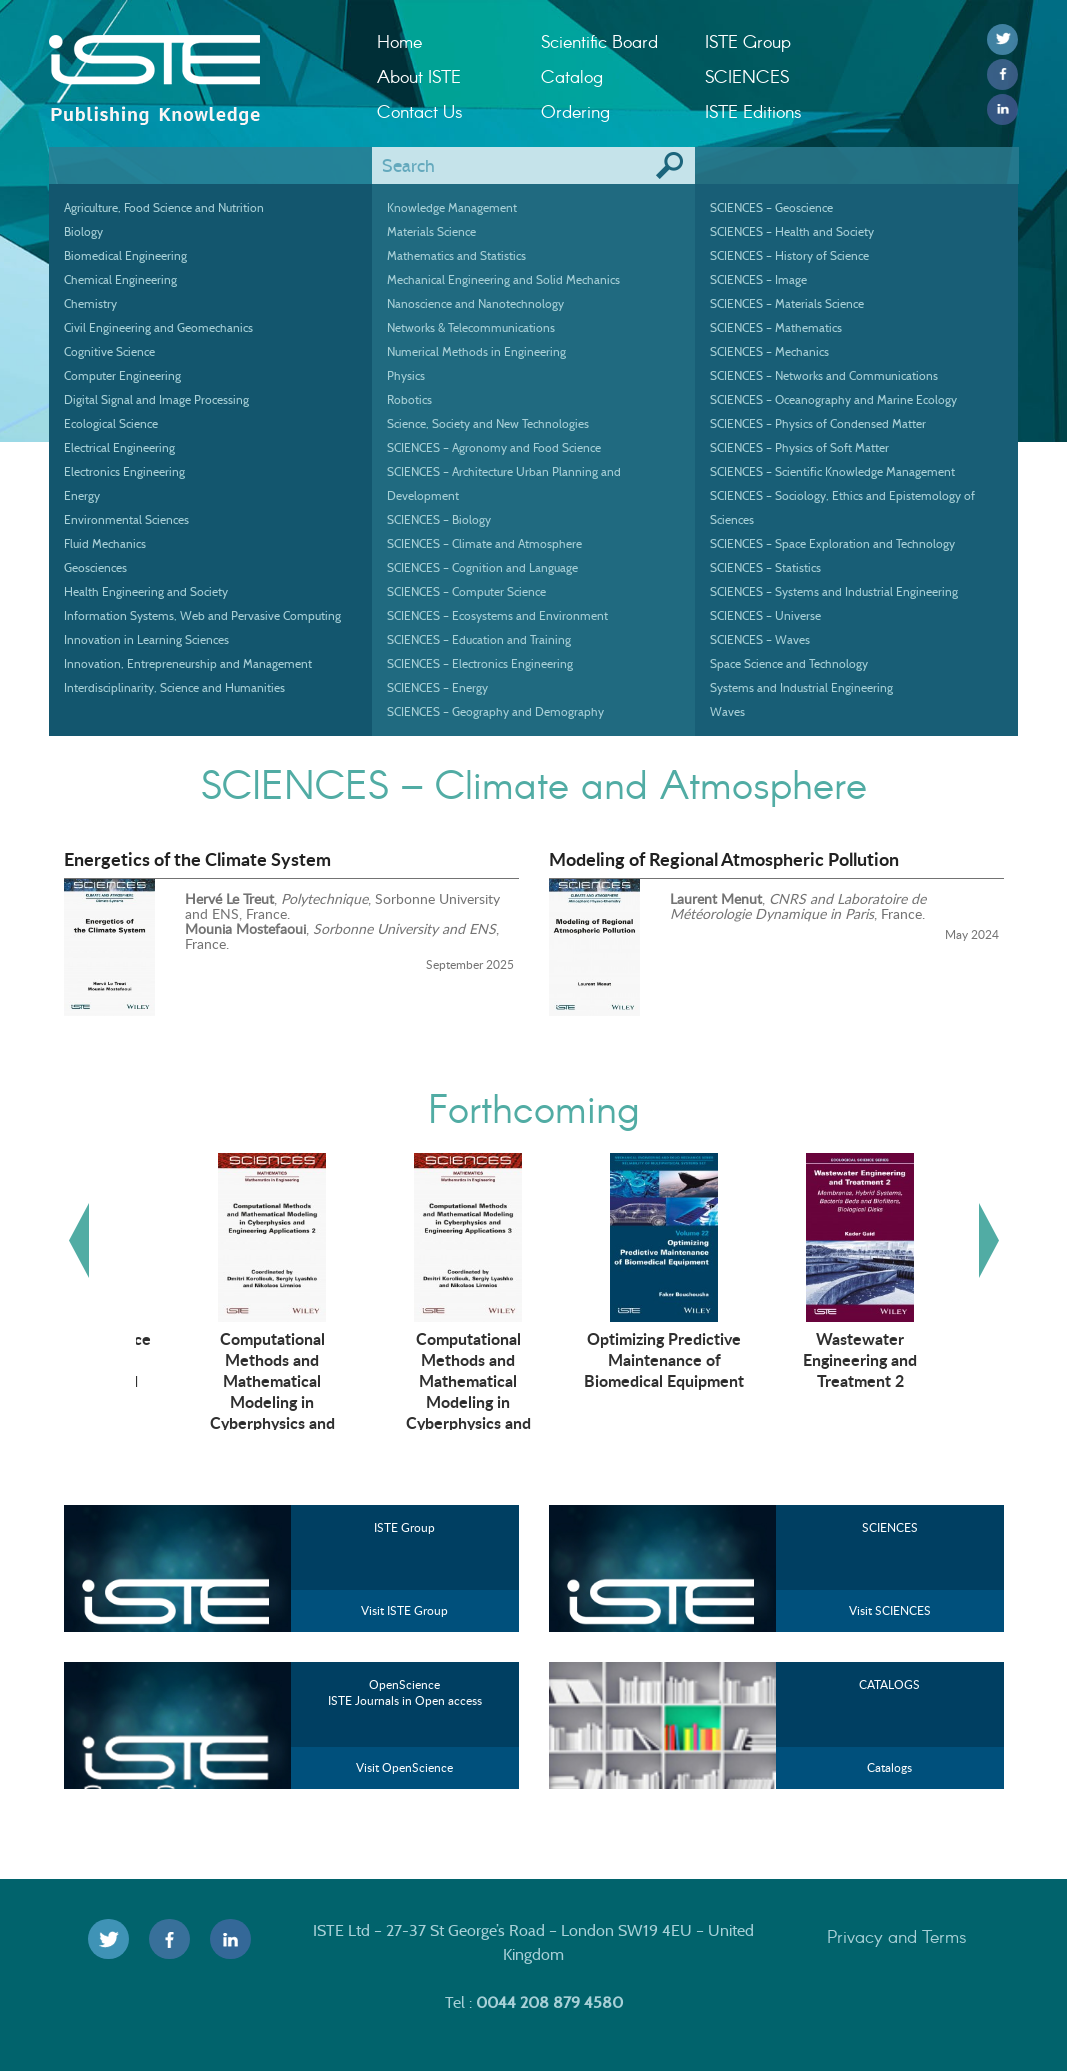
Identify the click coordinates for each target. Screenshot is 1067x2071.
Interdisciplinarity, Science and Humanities (174, 687)
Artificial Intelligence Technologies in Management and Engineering (233, 1369)
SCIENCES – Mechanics (769, 351)
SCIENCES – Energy (437, 687)
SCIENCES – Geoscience (771, 207)
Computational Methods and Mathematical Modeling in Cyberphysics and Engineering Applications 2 (429, 1401)
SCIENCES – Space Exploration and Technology (832, 543)
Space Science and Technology (789, 663)
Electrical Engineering (119, 447)
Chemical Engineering (120, 279)
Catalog (572, 76)
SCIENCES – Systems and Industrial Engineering (834, 591)
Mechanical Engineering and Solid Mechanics (503, 279)
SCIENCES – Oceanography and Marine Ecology (833, 399)
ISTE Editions (753, 111)
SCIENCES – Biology (439, 519)
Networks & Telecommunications (471, 327)
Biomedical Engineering (125, 255)
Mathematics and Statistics (456, 255)
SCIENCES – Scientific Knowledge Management (832, 471)
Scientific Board (599, 41)
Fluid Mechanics (105, 543)
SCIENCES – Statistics (765, 567)
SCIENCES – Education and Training (479, 639)
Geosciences (95, 567)
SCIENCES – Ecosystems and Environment (497, 615)
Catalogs (889, 1767)
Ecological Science (111, 423)
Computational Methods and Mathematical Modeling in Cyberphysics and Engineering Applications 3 (625, 1401)
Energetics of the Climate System (197, 859)
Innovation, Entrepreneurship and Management (188, 663)
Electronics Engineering (124, 471)
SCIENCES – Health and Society (792, 231)
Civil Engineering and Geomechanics (158, 327)
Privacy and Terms (897, 1936)
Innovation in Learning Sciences (146, 639)
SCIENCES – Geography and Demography (495, 711)
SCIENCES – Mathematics (776, 327)
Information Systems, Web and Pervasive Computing (202, 615)
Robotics (409, 399)
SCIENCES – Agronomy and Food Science (494, 447)
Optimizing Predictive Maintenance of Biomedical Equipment (822, 1359)
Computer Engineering (122, 375)
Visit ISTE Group (404, 1610)
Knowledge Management (452, 207)
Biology (83, 231)
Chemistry (90, 303)
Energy (82, 495)
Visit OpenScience (404, 1767)
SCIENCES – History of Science (789, 255)
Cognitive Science (109, 351)
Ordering (575, 111)
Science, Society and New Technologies (488, 423)
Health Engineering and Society (146, 591)
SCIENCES (747, 76)
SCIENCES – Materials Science (787, 303)
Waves (727, 711)
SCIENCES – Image (758, 279)
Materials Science (431, 231)
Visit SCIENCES (890, 1610)
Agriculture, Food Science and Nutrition (164, 207)
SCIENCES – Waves (760, 639)
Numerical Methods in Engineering (476, 351)
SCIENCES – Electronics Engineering (480, 663)
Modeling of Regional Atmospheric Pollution (724, 859)
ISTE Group (748, 41)
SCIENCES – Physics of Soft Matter (799, 447)
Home (399, 41)
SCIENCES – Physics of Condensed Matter (818, 423)
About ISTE (419, 76)
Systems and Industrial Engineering (801, 687)
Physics (406, 375)
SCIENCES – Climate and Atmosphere (484, 543)
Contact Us (420, 111)
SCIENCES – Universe (765, 615)
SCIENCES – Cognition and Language (482, 567)
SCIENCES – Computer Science (466, 591)
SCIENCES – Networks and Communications (824, 375)
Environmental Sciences (126, 519)
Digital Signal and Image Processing (156, 399)
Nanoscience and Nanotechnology (475, 303)
